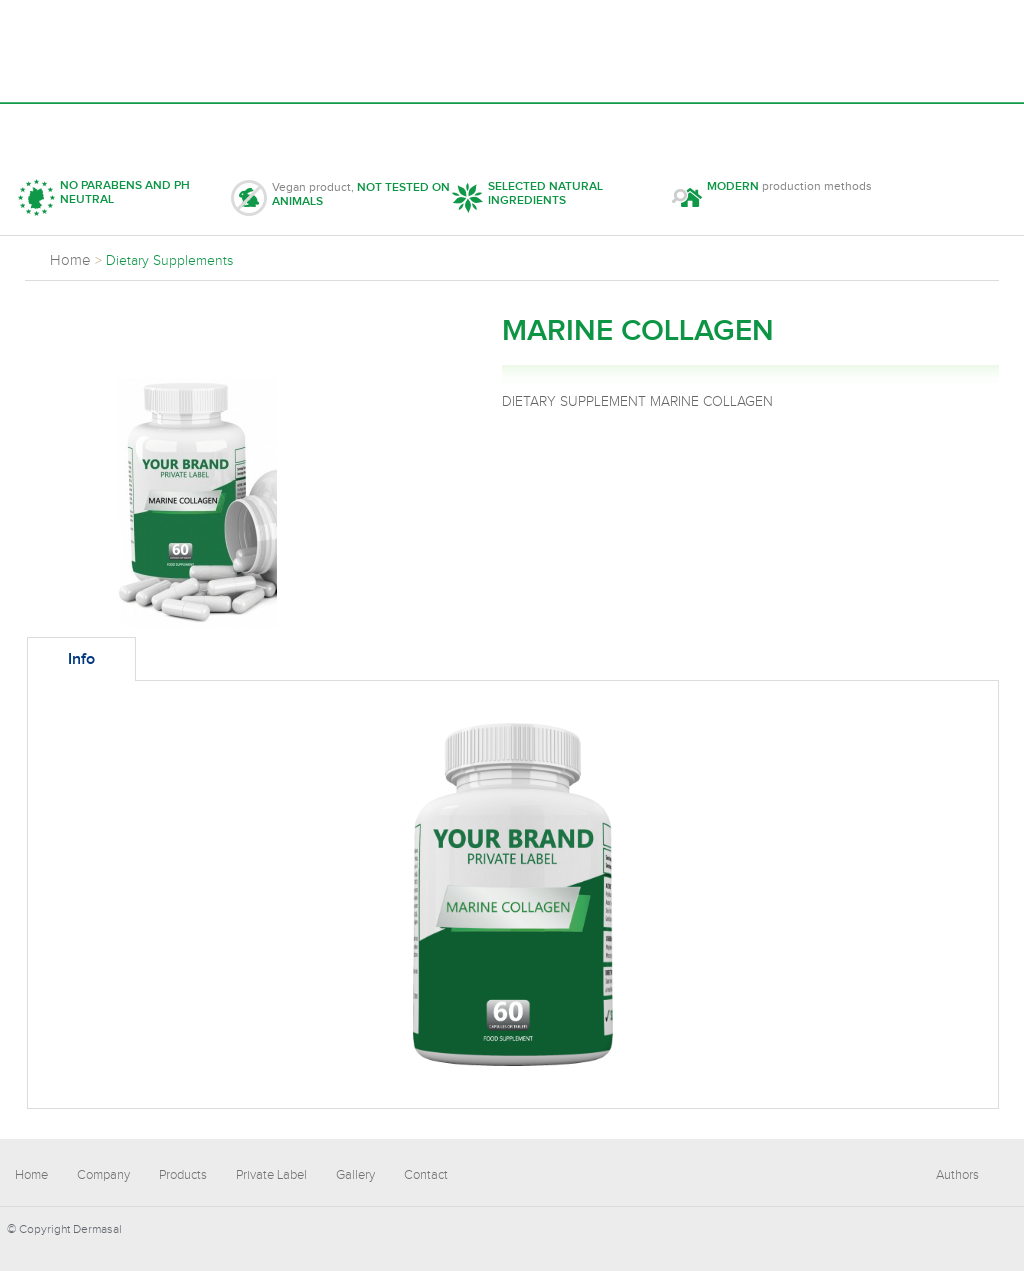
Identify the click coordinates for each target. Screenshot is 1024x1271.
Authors (957, 1175)
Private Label (388, 126)
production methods (772, 197)
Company (145, 126)
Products (258, 126)
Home (50, 126)
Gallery (511, 126)
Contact (615, 126)
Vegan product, (340, 198)
